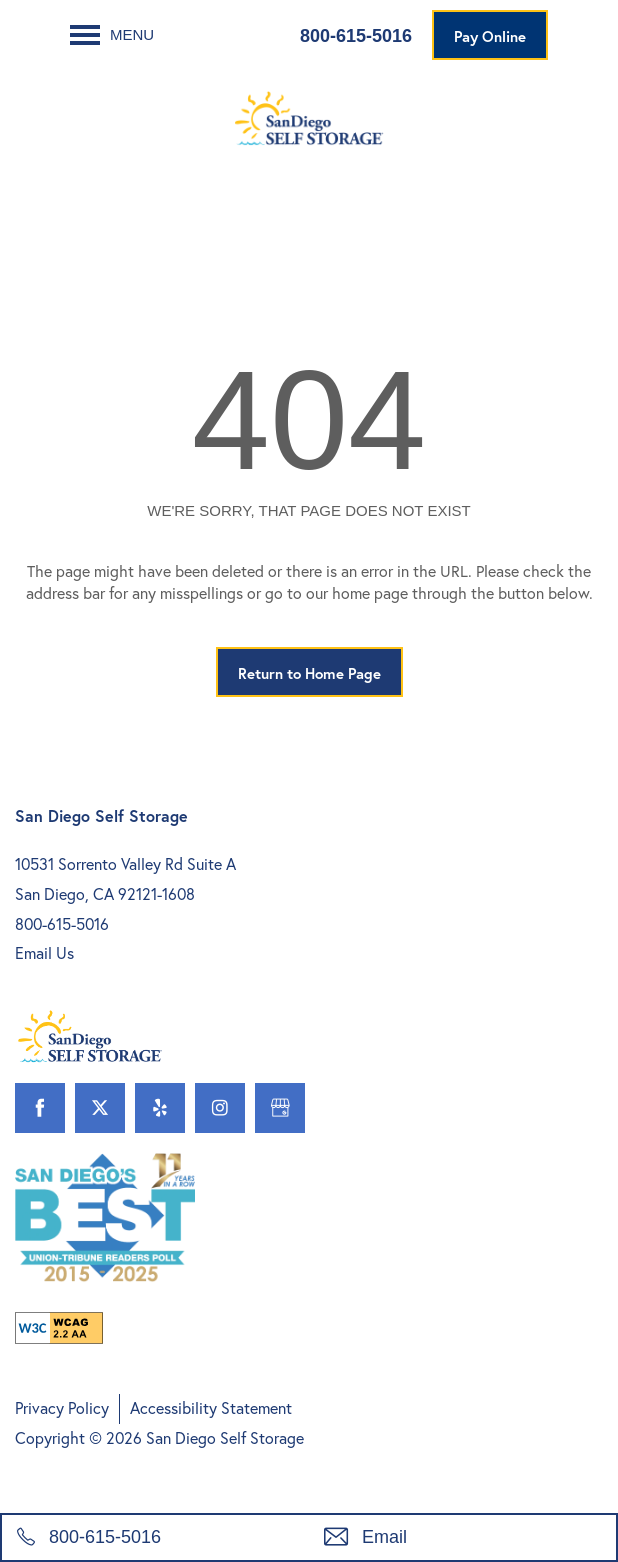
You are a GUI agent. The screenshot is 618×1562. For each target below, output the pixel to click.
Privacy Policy (62, 1408)
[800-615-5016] (155, 1537)
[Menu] (112, 35)
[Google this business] (280, 1108)
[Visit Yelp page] (160, 1108)
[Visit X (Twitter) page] (100, 1108)
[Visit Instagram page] (220, 1108)
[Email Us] (462, 1537)
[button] (490, 35)
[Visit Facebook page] (40, 1108)
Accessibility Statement (211, 1408)
